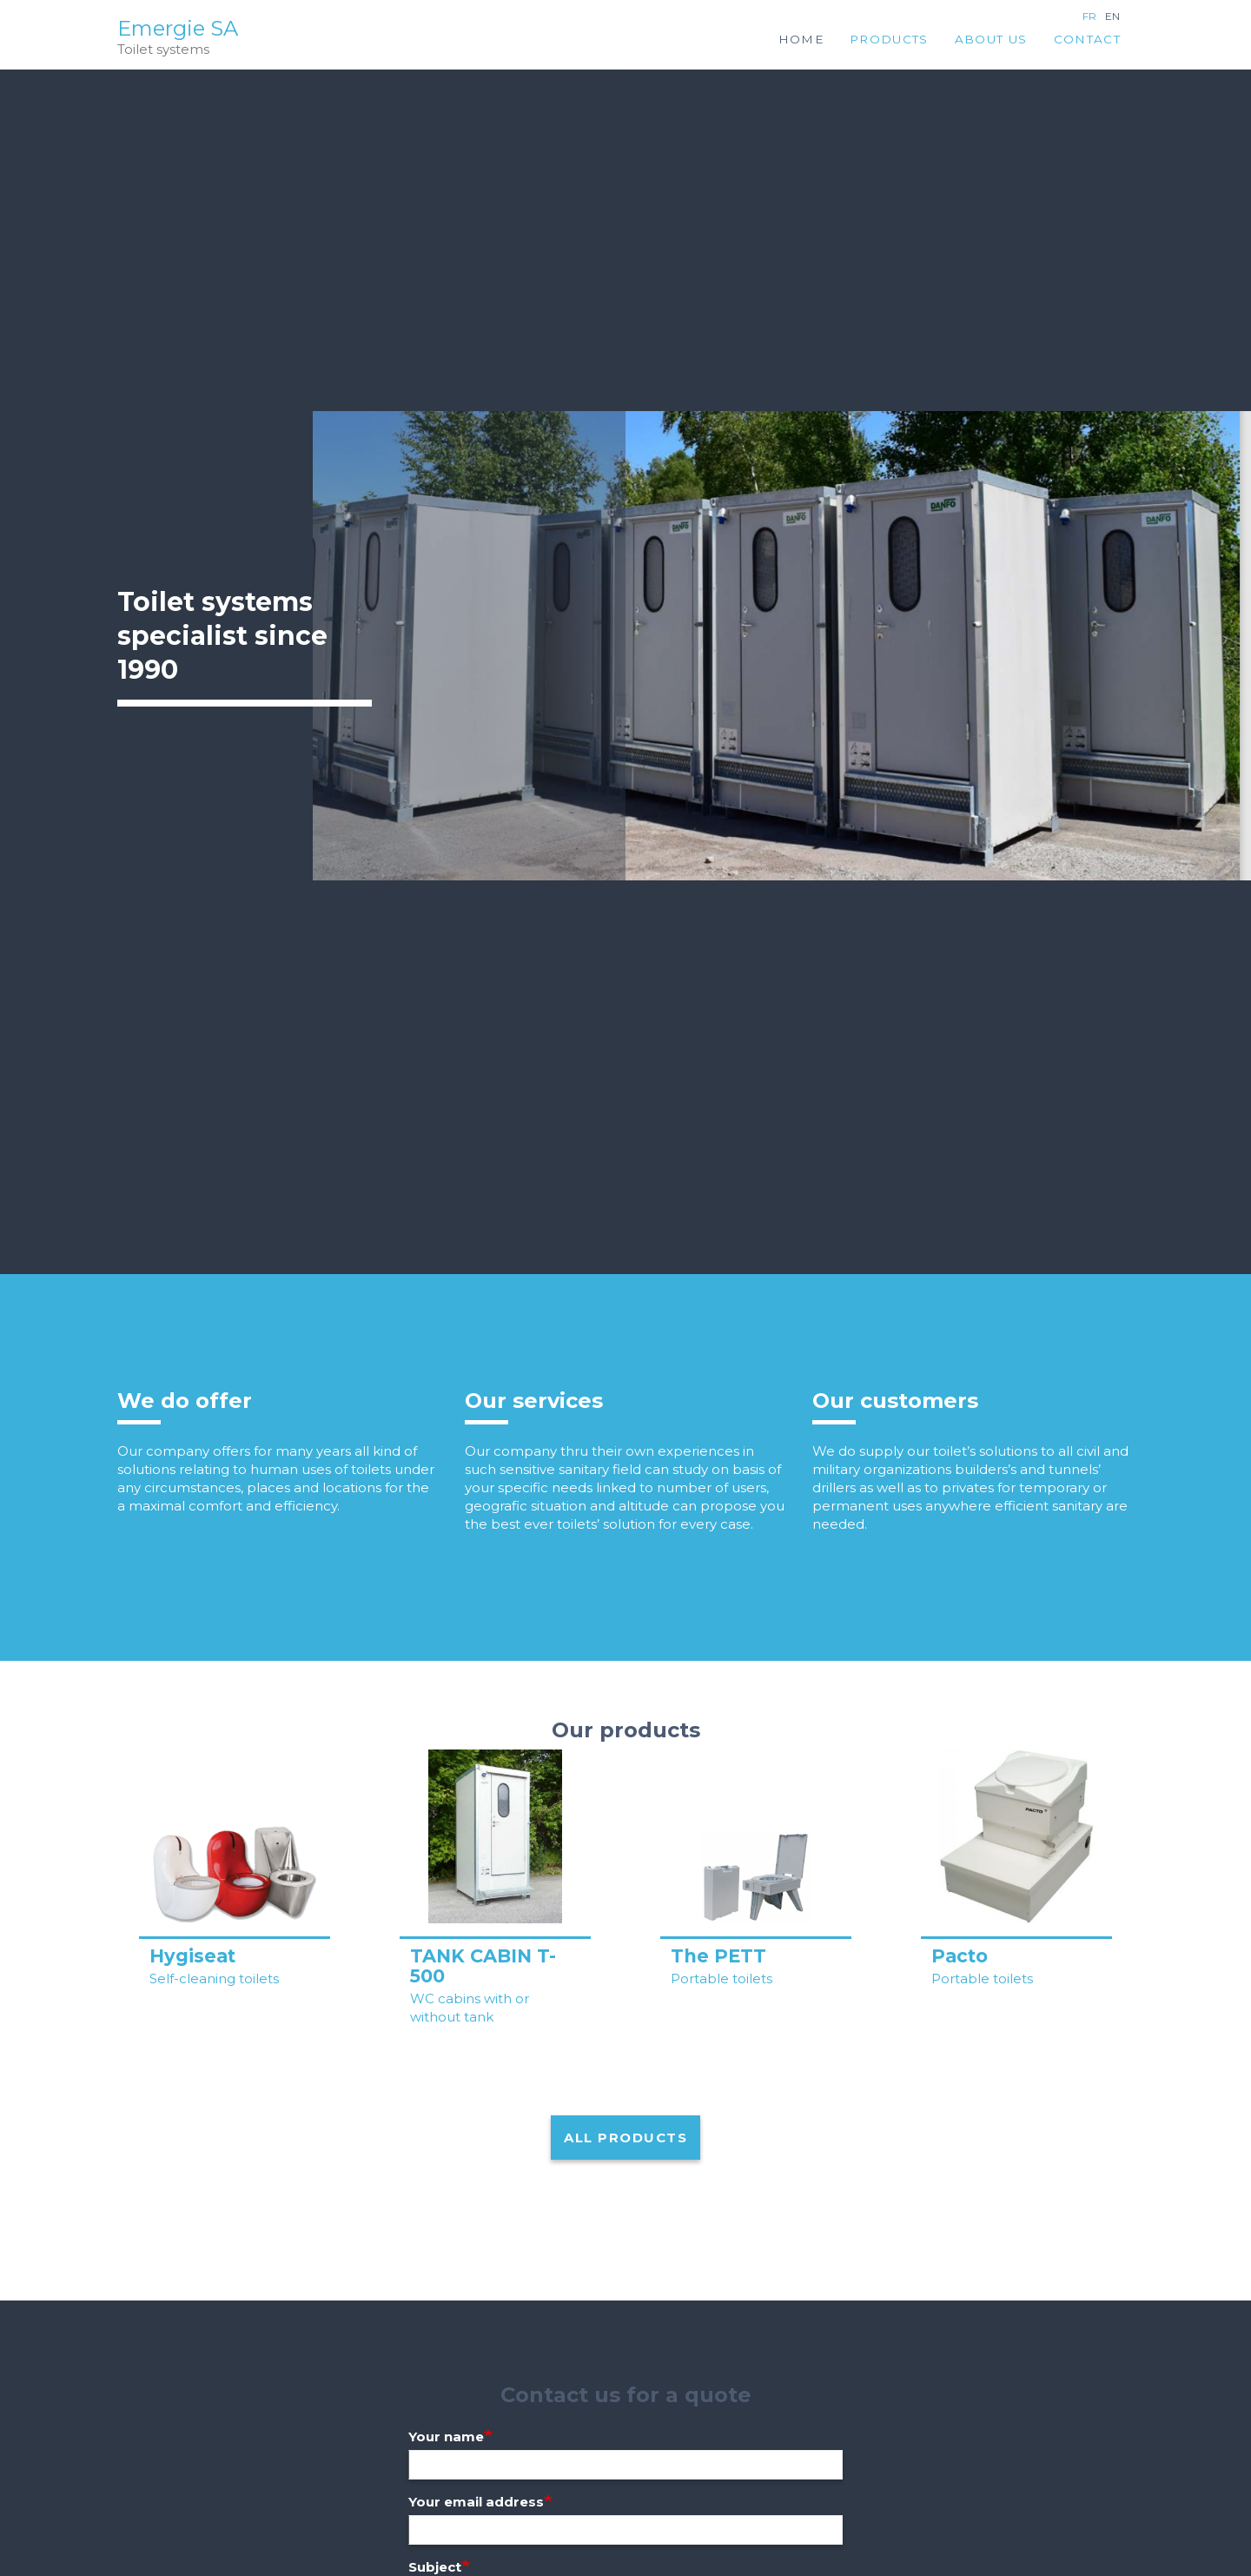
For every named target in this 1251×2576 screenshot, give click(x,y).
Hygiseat (192, 1956)
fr (1089, 16)
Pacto (959, 1956)
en (1112, 16)
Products (889, 39)
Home (801, 39)
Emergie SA (177, 28)
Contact (1087, 39)
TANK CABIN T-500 (483, 1966)
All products (625, 2137)
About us (991, 39)
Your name (446, 2436)
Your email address (476, 2501)
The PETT (718, 1956)
